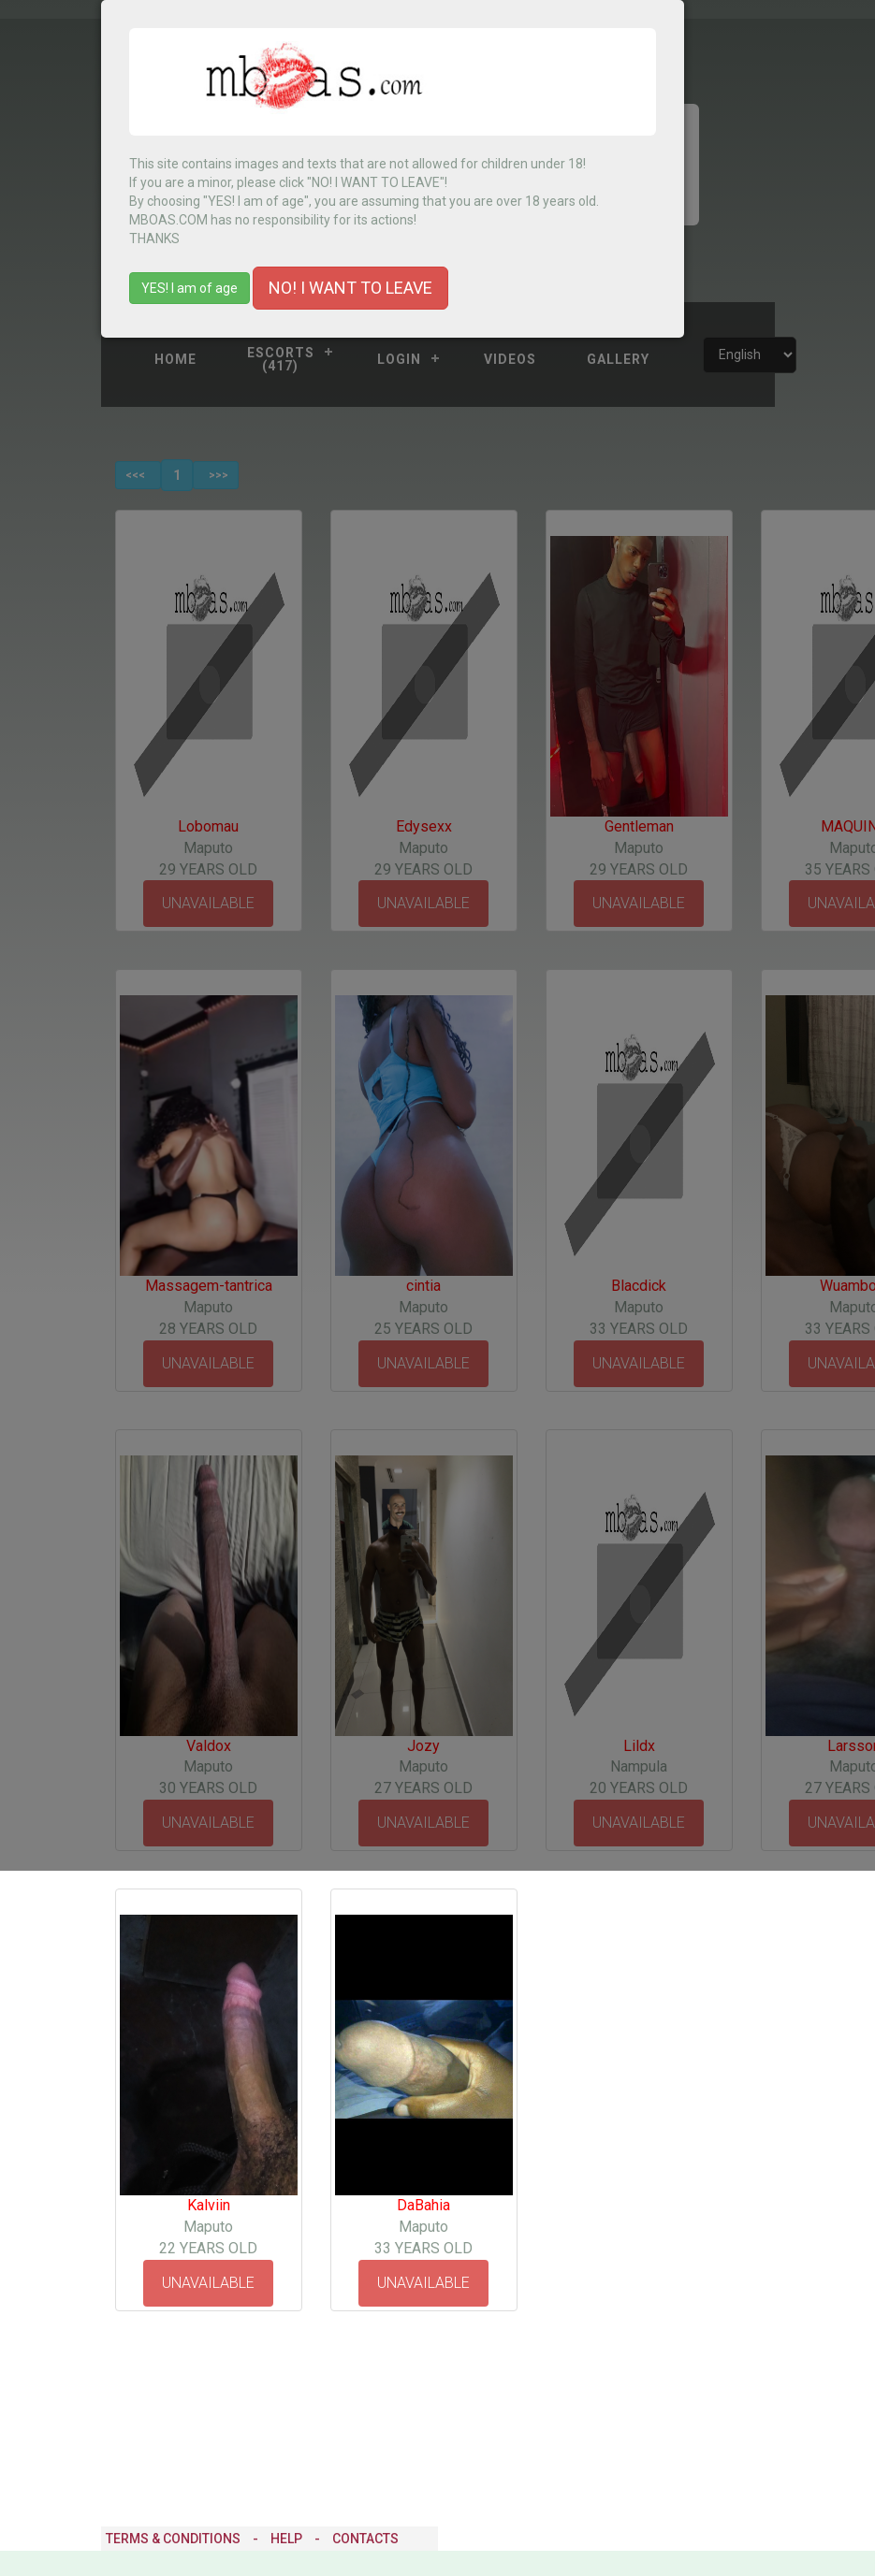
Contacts (365, 2538)
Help (286, 2538)
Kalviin (208, 2205)
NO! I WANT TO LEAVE (350, 287)
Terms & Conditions (173, 2538)
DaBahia (423, 2205)
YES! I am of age (189, 288)
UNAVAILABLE (208, 2283)
